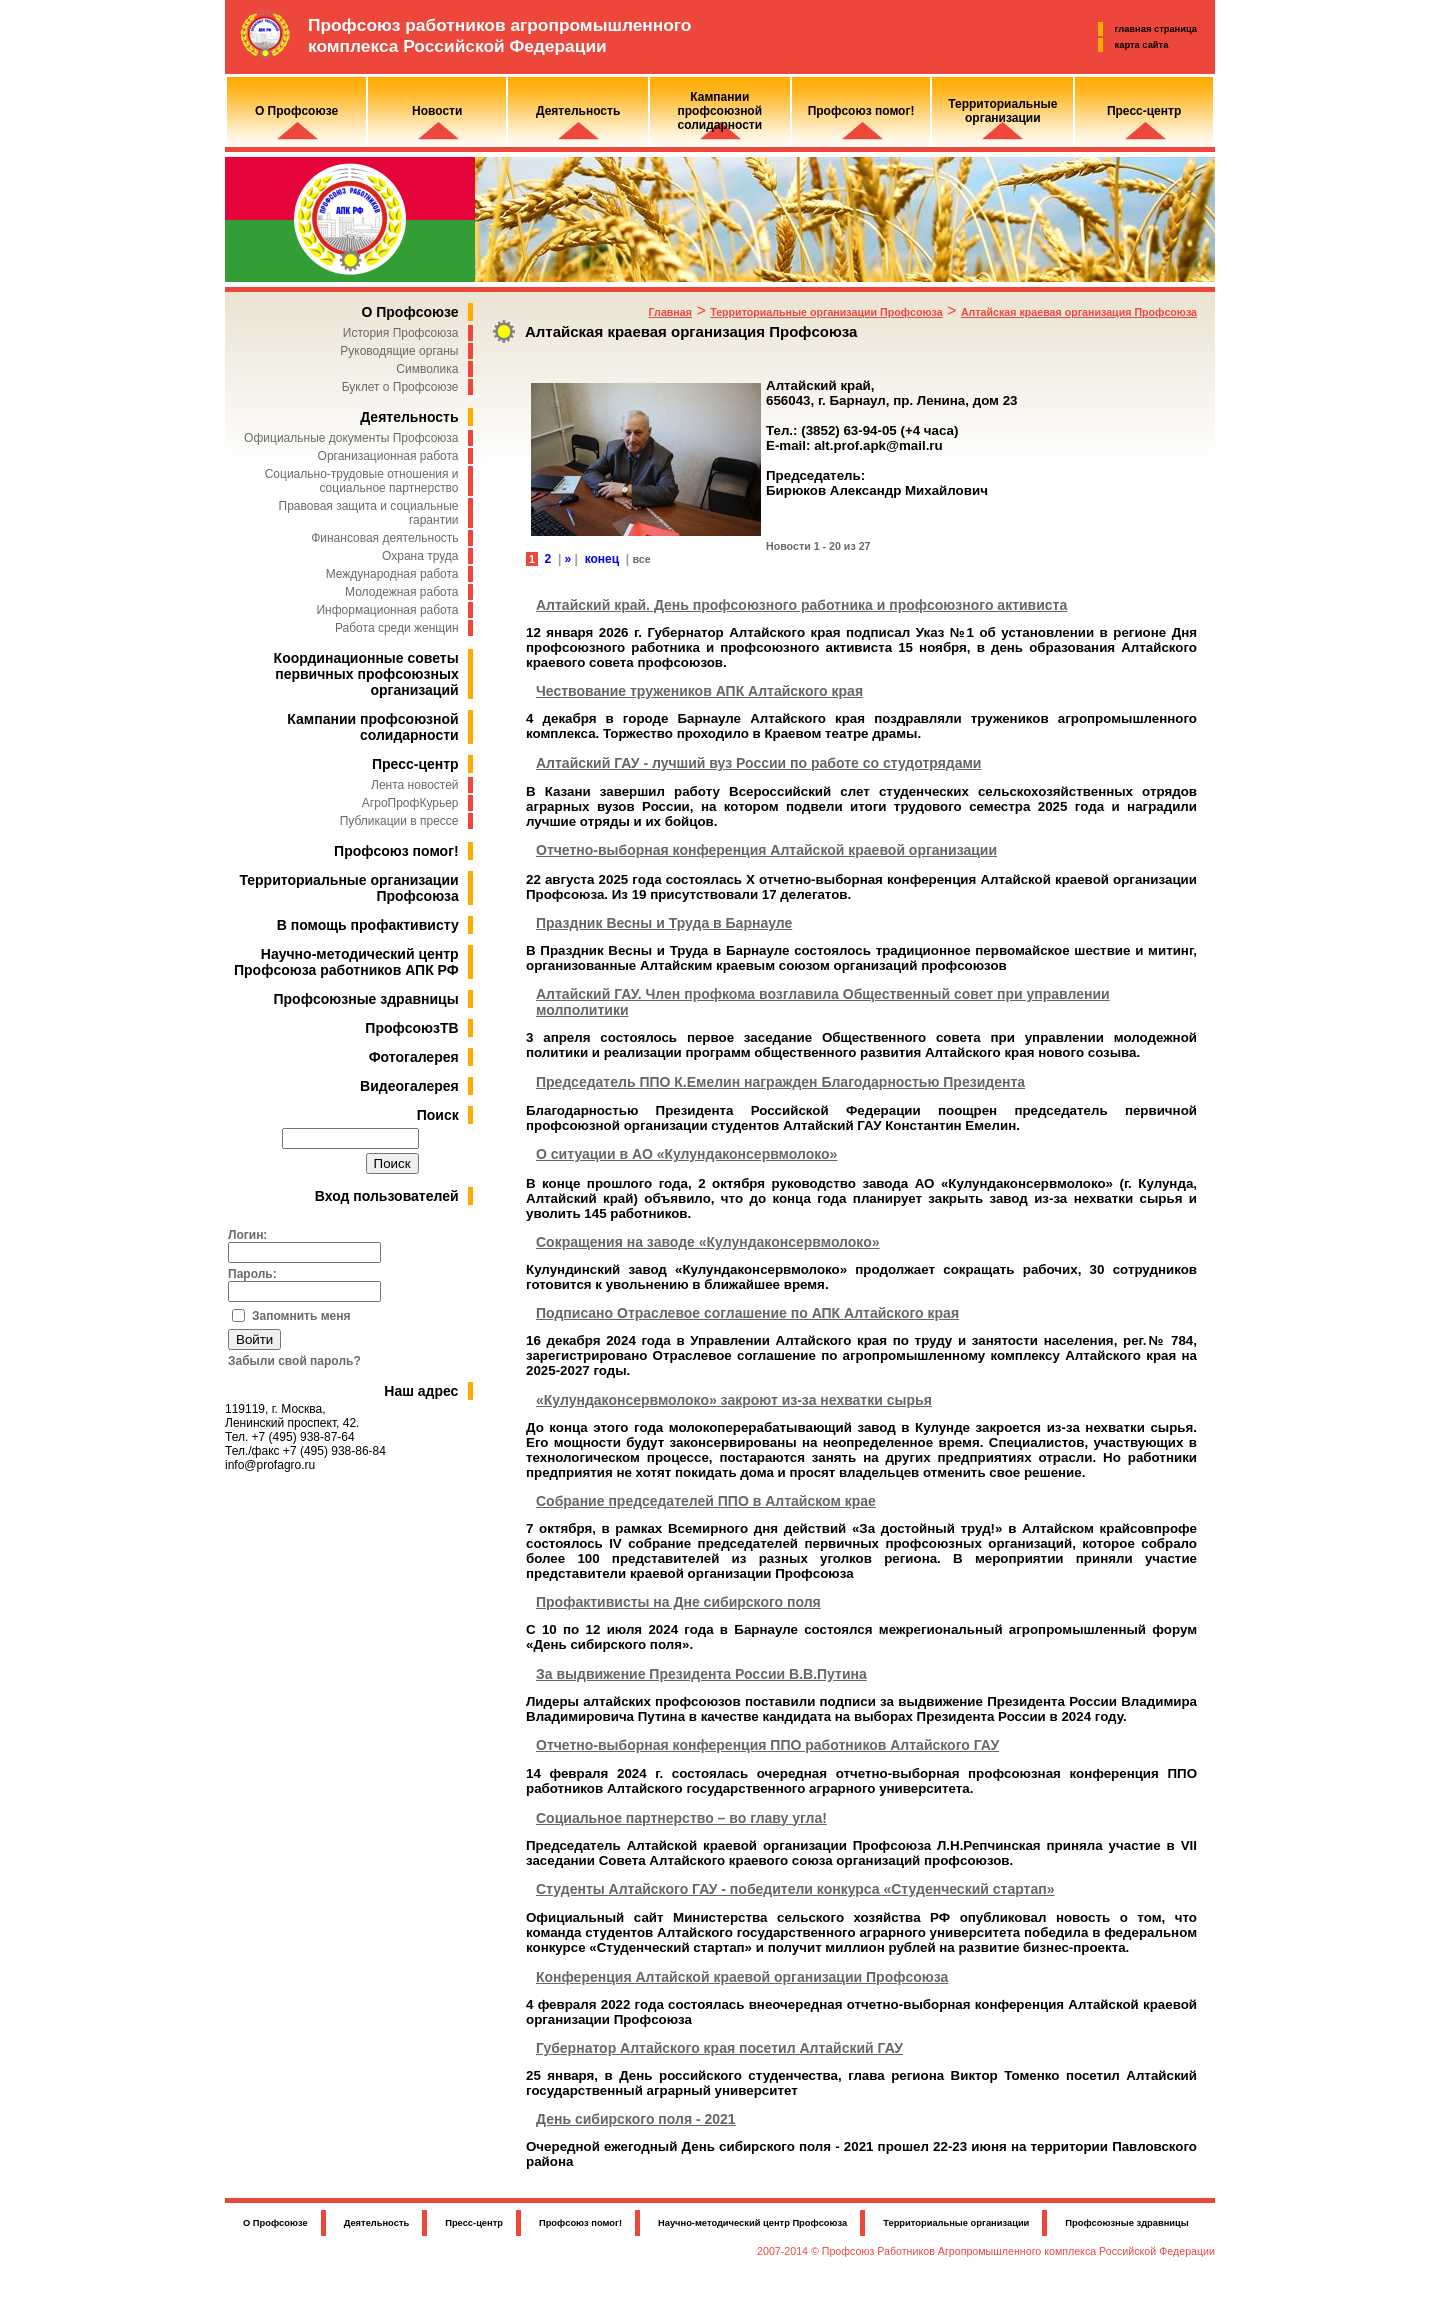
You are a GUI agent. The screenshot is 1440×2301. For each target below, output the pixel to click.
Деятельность (409, 417)
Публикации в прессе (399, 821)
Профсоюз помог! (396, 851)
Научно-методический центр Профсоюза (752, 2223)
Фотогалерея (414, 1057)
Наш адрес (421, 1391)
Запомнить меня (301, 1316)
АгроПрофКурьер (410, 803)
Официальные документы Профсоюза (351, 438)
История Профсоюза (401, 333)
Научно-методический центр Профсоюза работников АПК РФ (346, 962)
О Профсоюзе (409, 312)
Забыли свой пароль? (294, 1361)
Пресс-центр (415, 764)
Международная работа (392, 574)
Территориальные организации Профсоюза (826, 312)
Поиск (438, 1115)
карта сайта (1142, 45)
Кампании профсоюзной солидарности (372, 727)
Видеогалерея (409, 1086)
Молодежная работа (401, 592)
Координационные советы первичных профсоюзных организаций (366, 674)
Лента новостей (415, 785)
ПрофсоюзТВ (411, 1028)
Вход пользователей (387, 1196)
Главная (670, 312)
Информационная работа (387, 610)
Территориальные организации (956, 2223)
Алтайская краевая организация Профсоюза (1079, 312)
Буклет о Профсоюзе (400, 387)
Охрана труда (420, 556)
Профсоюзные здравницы (366, 999)
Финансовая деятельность (384, 538)
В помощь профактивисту (368, 925)
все (641, 559)
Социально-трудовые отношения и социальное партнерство (362, 481)
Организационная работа (388, 456)
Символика (427, 369)
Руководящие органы (399, 351)
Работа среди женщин (397, 628)
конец (602, 559)
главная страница (1156, 29)
